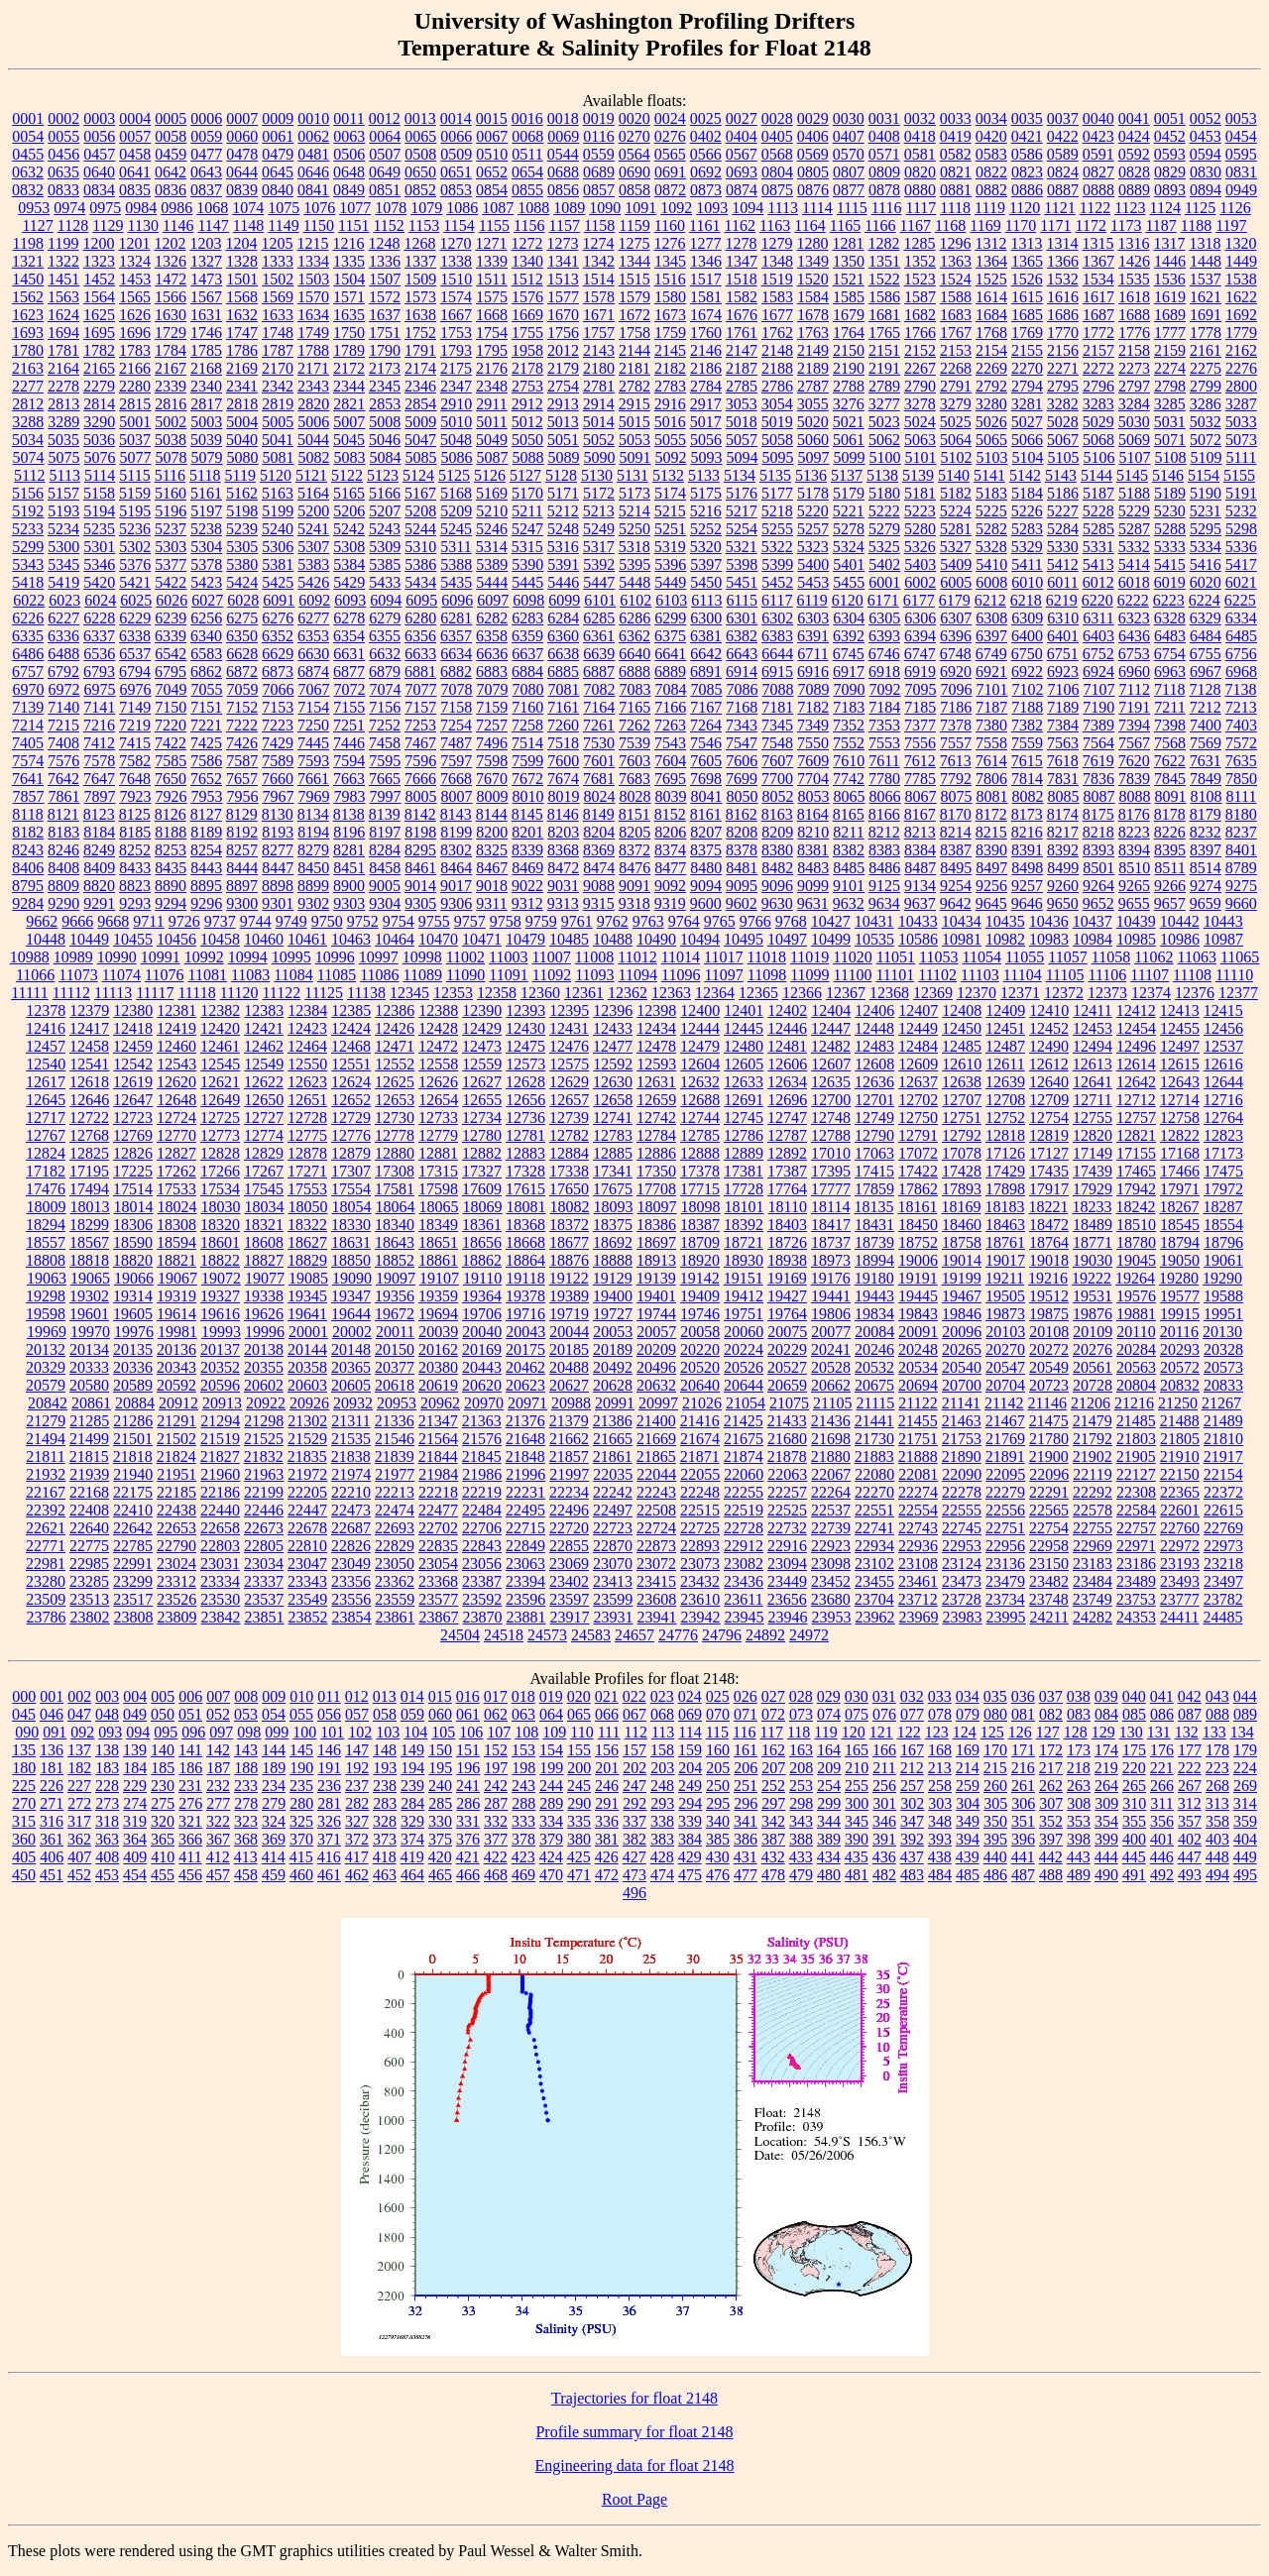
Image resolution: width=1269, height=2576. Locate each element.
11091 (508, 974)
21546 (394, 1438)
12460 (176, 1046)
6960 (1134, 671)
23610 (700, 1599)
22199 (264, 1492)
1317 (1169, 243)
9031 (563, 885)
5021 (849, 421)
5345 (63, 564)
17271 (307, 1171)
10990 (117, 957)
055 (301, 1714)
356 (1162, 1821)
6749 (991, 653)
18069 (483, 1206)
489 (1079, 1874)
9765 (720, 921)
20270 (1005, 1349)
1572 (385, 296)
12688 (700, 1099)
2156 (1063, 350)
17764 (787, 1188)
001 (51, 1696)
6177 (919, 600)
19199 (961, 1278)
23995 (1006, 1617)
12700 (831, 1099)
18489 (1092, 1224)
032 (912, 1696)
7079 (493, 689)
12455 (1180, 1028)
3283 (1098, 403)
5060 (813, 439)
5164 (313, 493)
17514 (133, 1188)
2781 (599, 386)
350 (995, 1821)
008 (246, 1696)
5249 (599, 528)
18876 (569, 1260)
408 (107, 1856)
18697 (656, 1242)
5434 (420, 582)
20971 (527, 1403)
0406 (813, 136)
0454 (1241, 136)
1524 (956, 279)
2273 (1134, 368)
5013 (563, 421)
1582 (741, 296)
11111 (30, 992)
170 (995, 1749)
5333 (1170, 546)
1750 (349, 332)
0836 (170, 189)
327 (357, 1821)
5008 (385, 421)
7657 (242, 778)
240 (440, 1785)
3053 (741, 403)
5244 (420, 528)
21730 (874, 1438)
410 (162, 1856)
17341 (613, 1171)
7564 (1098, 742)
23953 (832, 1617)
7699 (741, 778)
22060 (743, 1474)
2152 (920, 350)
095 (165, 1732)
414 (274, 1856)
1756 (563, 332)
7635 (1241, 760)
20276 (1092, 1349)
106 (471, 1732)
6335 (28, 635)
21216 (1134, 1403)
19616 (220, 1313)
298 (801, 1803)
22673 (264, 1527)
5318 (634, 546)
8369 (599, 849)
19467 (961, 1296)
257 (912, 1785)
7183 (849, 707)
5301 (99, 546)
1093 (712, 207)
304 (968, 1803)
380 (579, 1839)
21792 (1092, 1438)
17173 (1223, 1153)
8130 (277, 814)
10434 (961, 921)
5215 (670, 511)
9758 (505, 921)
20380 (438, 1367)
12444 (700, 1028)
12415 (1223, 1010)
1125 (1200, 207)
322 (218, 1821)
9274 (1205, 885)
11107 (1149, 974)
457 (218, 1874)
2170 (277, 368)
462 (357, 1874)
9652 (1098, 903)
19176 (831, 1278)
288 (523, 1803)
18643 (394, 1242)
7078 (457, 689)
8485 (849, 867)
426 (607, 1856)
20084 (874, 1331)
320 (162, 1821)
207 (773, 1767)
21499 (89, 1438)
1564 (99, 296)
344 (829, 1821)
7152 (242, 707)
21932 (45, 1474)
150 (440, 1749)
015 (440, 1696)
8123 (99, 814)
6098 (528, 600)
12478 (656, 1046)
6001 (884, 582)
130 (1131, 1732)
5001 (135, 421)
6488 (63, 653)
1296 (955, 243)
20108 (1049, 1331)
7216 (99, 725)
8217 (1063, 832)
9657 (1170, 903)
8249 (99, 849)
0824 (1063, 172)
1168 (950, 225)
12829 (264, 1153)
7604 (670, 760)
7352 (849, 725)
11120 (239, 992)
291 (607, 1803)
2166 (135, 368)
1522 (884, 279)
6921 (991, 671)
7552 (849, 742)
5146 (1168, 475)
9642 (956, 903)
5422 (170, 582)
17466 (1180, 1171)
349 (968, 1821)
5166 (385, 493)
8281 (349, 849)
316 (51, 1821)
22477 (438, 1510)
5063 (920, 439)
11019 (809, 957)
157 (634, 1749)
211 (883, 1767)
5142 (1025, 475)
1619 (1170, 296)
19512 (1049, 1296)
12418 (133, 1028)
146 (329, 1749)
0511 (527, 154)
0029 (813, 118)
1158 (599, 225)
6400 (1027, 635)
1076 (319, 207)
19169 (787, 1278)
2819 (277, 403)
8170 (956, 814)
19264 (1135, 1278)
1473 (206, 279)
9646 (1027, 903)
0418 (920, 136)
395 (995, 1839)
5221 (849, 511)
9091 (634, 885)
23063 (525, 1563)
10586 (918, 939)
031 (884, 1696)
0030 (849, 118)
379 (551, 1839)
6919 (920, 671)
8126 (170, 814)
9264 (1098, 885)
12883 (525, 1153)
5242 (349, 528)
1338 (456, 261)
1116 (886, 207)
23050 (394, 1563)
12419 (176, 1028)
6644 (777, 653)
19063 (46, 1278)
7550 (813, 742)
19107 (439, 1278)
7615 (1027, 760)
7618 (1063, 760)
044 (1245, 1696)
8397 (1205, 849)
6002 (920, 582)
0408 (884, 136)
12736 (525, 1117)
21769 (1005, 1438)
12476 (569, 1046)
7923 (136, 796)
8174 (1063, 814)
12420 (220, 1028)
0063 (349, 136)
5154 (1203, 475)
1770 (1063, 332)
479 (801, 1874)
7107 (1099, 689)
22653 (176, 1527)
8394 (1134, 849)
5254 (741, 528)
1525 (991, 279)
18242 (1135, 1206)
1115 (852, 207)
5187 (1098, 493)
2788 (849, 386)
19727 (613, 1313)
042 (1190, 1696)
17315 (438, 1171)
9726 (184, 921)
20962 (440, 1403)
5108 (1171, 457)
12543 (176, 1064)
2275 (1205, 368)
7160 (527, 707)
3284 (1134, 403)
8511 (1169, 867)
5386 (420, 564)
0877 (849, 189)
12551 (351, 1064)
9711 (148, 921)
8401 (1241, 849)
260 (995, 1785)
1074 (248, 207)
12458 (89, 1046)
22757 (1136, 1527)
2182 (670, 368)
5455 (849, 582)
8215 (991, 832)
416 (329, 1856)
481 (856, 1874)
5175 (706, 493)
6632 (385, 653)
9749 (291, 921)
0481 (313, 154)
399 (1106, 1839)
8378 (741, 849)
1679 (849, 314)
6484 (1205, 635)
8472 (563, 867)
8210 (813, 832)
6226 (28, 618)
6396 (956, 635)
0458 (135, 154)
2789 (884, 386)
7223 (277, 725)
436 (884, 1856)
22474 (394, 1510)
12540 (45, 1064)
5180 (884, 493)
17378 (700, 1171)
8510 (1134, 867)
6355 (385, 635)
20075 (787, 1331)
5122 (347, 475)
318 (107, 1821)
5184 (1027, 493)
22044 (656, 1474)
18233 (1091, 1206)
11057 (1067, 957)
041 (1162, 1696)
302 (912, 1803)
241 (468, 1785)
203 (662, 1767)
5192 (28, 511)
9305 (420, 903)
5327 (956, 546)
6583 (206, 653)
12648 (176, 1099)
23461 (918, 1581)
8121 (63, 814)
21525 (264, 1438)
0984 (141, 207)
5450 (706, 582)
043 (1217, 1696)
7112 (1134, 689)
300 (856, 1803)
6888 (634, 671)
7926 (171, 796)
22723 (613, 1527)
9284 (28, 903)
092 (82, 1732)
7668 (456, 778)
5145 (1132, 475)
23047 (307, 1563)
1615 (1027, 296)
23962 (875, 1617)
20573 (1223, 1367)
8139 (385, 814)
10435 (1005, 921)
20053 (613, 1331)
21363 (482, 1420)
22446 (264, 1510)
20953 (396, 1403)
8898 (277, 885)
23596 (525, 1599)
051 (190, 1714)
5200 (313, 511)
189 (274, 1767)
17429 (1005, 1171)
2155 (1027, 350)
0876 (813, 189)
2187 (741, 368)
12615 (1180, 1064)
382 (634, 1839)
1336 (385, 261)
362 (79, 1839)
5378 (206, 564)
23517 (133, 1599)
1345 (670, 261)
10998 (422, 957)
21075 (789, 1403)
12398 (656, 1010)
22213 (394, 1492)
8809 (63, 885)
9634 (884, 903)
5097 (814, 457)
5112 (29, 475)
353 (1079, 1821)
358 (1217, 1821)
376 (468, 1839)
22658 (220, 1527)
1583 (777, 296)
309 (1106, 1803)
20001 (308, 1331)
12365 (758, 992)
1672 (634, 314)
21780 (1049, 1438)
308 (1079, 1803)
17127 (1049, 1153)
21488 (1180, 1420)
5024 (920, 421)
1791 (420, 350)
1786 (242, 350)
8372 (634, 849)
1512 (527, 279)
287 (496, 1803)
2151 (884, 350)
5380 (242, 564)
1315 (1097, 243)
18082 (570, 1206)
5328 (991, 546)
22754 (1049, 1527)
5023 (884, 421)
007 (218, 1696)
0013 (420, 118)
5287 (1134, 528)
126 (1020, 1732)
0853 (456, 189)
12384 (307, 1010)
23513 (89, 1599)
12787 (787, 1135)
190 (301, 1767)
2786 (777, 386)
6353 (313, 635)
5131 (632, 475)
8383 (884, 849)
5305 (242, 546)
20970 (484, 1403)
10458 (220, 939)
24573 (547, 1634)
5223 (920, 511)
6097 (493, 600)
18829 (307, 1260)
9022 (527, 885)
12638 (961, 1081)
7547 (741, 742)
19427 (787, 1296)
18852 (394, 1260)
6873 (277, 671)
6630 (313, 653)
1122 (1095, 207)
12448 (874, 1028)
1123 (1129, 207)
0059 (206, 136)
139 (135, 1749)
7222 (242, 725)
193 (385, 1767)
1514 (599, 279)
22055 (700, 1474)
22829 (394, 1545)
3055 (813, 403)
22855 (569, 1545)
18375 (613, 1224)
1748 (277, 332)
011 (328, 1696)
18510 (1136, 1224)
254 (829, 1785)
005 (162, 1696)
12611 (1004, 1064)
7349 (813, 725)
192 (357, 1767)
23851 (265, 1617)
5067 (1063, 439)
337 (634, 1821)
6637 (527, 653)
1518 (741, 279)
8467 (492, 867)
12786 (743, 1135)
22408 (89, 1510)
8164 (813, 814)
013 (385, 1696)
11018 (766, 957)
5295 (1205, 528)
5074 (29, 457)
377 (496, 1839)
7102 (1028, 689)
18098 (701, 1206)
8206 (670, 832)
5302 (135, 546)
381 (607, 1839)
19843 (918, 1313)
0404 (741, 136)
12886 (656, 1153)
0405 (777, 136)
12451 (1005, 1028)
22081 (918, 1474)
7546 (706, 742)
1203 (205, 243)
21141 (961, 1403)
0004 (135, 118)
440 (995, 1856)
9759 (541, 921)
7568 (1170, 742)
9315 (599, 903)
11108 (1192, 974)
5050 (527, 439)
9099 (813, 885)
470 (551, 1874)
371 (329, 1839)
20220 (700, 1349)
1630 (170, 314)
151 (468, 1749)
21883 (874, 1456)
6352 (277, 635)
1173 (1125, 225)
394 (968, 1839)
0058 (170, 136)
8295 (420, 849)
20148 (351, 1349)
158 (662, 1749)
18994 (874, 1260)
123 (937, 1732)
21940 (133, 1474)
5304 (206, 546)
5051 (563, 439)
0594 (1205, 154)
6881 (420, 671)
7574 (28, 760)
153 (523, 1749)
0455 (28, 154)
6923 (1063, 671)
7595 (385, 760)
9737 (220, 921)
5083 (350, 457)
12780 (482, 1135)
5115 (134, 475)
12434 (656, 1028)
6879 (385, 671)
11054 (982, 957)
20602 (264, 1385)
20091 (918, 1331)
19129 (613, 1278)
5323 (813, 546)
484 (940, 1874)
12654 (438, 1099)
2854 (420, 403)
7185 (920, 707)
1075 (283, 207)
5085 (421, 457)
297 (773, 1803)
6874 (313, 671)
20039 (438, 1331)
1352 (920, 261)
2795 (1063, 386)
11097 (723, 974)
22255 (743, 1492)
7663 (349, 778)
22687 (351, 1527)
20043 (525, 1331)
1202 (169, 243)
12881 (438, 1153)
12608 (874, 1064)
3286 (1205, 403)
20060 (743, 1331)
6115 (742, 600)
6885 (563, 671)
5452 (777, 582)
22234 (569, 1492)
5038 (170, 439)
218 (1079, 1767)
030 (856, 1696)
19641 (307, 1313)
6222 (1133, 600)
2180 (599, 368)
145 (301, 1749)
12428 (438, 1028)
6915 (777, 671)
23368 (438, 1581)
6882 (456, 671)
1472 (170, 279)
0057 (135, 136)
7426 (242, 742)
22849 (525, 1545)
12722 (89, 1117)
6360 (563, 635)
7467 (420, 742)
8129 (242, 814)
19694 (438, 1313)
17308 (394, 1171)
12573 (525, 1064)
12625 (394, 1081)
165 (856, 1749)
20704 (1005, 1385)
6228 (99, 618)
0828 (1134, 172)
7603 (634, 760)
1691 (1205, 314)
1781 (63, 350)
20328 (1223, 1349)
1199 (63, 243)
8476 (634, 867)
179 (1245, 1749)
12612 (1049, 1064)
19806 (831, 1313)
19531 (1092, 1296)
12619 (133, 1081)
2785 (741, 386)
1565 (135, 296)
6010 (1027, 582)
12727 (264, 1117)
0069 (563, 136)
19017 (1005, 1260)
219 (1106, 1767)
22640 (89, 1527)
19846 (961, 1313)
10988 (30, 957)
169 (968, 1749)
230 (162, 1785)
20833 (1223, 1385)
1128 (73, 225)
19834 (874, 1313)
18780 (1136, 1242)
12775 (307, 1135)
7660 (277, 778)
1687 (1098, 314)
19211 (1004, 1278)
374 (412, 1839)
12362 (627, 992)
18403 (787, 1224)
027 (773, 1696)
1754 (492, 332)
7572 (1241, 742)
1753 (456, 332)
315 (24, 1821)
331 (468, 1821)
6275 (242, 618)
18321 (264, 1224)
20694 (918, 1385)
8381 (813, 849)
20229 (787, 1349)
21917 (1223, 1456)
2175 (456, 368)
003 (107, 1696)
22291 (1049, 1492)
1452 (99, 279)
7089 (814, 689)
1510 (456, 279)
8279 (313, 849)
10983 (1049, 939)
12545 (220, 1064)
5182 (956, 493)
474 (662, 1874)
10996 (335, 957)
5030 (1134, 421)
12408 (961, 1010)
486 (995, 1874)
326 (329, 1821)
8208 (741, 832)
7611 (883, 760)
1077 (355, 207)
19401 (656, 1296)
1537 (1205, 279)
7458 (385, 742)
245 (579, 1785)
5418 (28, 582)
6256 (206, 618)
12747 (787, 1117)
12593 (656, 1064)
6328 (1170, 618)
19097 (395, 1278)
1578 (599, 296)
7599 (527, 760)
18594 (176, 1242)
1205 (276, 243)
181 (51, 1767)
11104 (1022, 974)
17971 (1180, 1188)
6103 (671, 600)
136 (51, 1749)
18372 (569, 1224)
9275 (1241, 885)
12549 (264, 1064)
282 (357, 1803)
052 (218, 1714)
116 (744, 1732)
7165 (634, 707)
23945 (744, 1617)
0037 (1063, 118)
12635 (831, 1081)
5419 (63, 582)
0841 (313, 189)
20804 (1136, 1385)
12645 (45, 1099)
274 (135, 1803)
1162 (740, 225)
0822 (991, 172)
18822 (220, 1260)
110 (581, 1732)
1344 (634, 261)
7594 (349, 760)
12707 (961, 1099)
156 (607, 1749)
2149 (813, 350)
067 (634, 1714)
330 (440, 1821)
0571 (884, 154)
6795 (170, 671)
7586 (206, 760)
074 (829, 1714)
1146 (178, 225)
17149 (1092, 1153)
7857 (29, 796)
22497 (613, 1510)
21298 (264, 1420)
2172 (349, 368)
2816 (170, 403)
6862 (206, 671)
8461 (420, 867)
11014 (680, 957)
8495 (956, 867)
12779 (438, 1135)
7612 (920, 760)
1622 (1241, 296)
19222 (1091, 1278)
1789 (349, 350)
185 (162, 1767)
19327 (220, 1296)
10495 (743, 939)
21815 (89, 1456)
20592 (176, 1385)
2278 (63, 386)
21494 (45, 1438)
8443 (206, 867)
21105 (832, 1403)
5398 (741, 564)
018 (523, 1696)
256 (884, 1785)
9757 (470, 921)
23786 (46, 1617)
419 (412, 1856)
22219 (482, 1492)
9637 (920, 903)
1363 (956, 261)
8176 (1134, 814)
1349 (813, 261)
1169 (985, 225)
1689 (1170, 314)
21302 (307, 1420)
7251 (349, 725)
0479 (277, 154)
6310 (1063, 618)
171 (1023, 1749)
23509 (45, 1599)
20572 (1180, 1367)
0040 (1098, 118)
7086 (742, 689)
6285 (599, 618)
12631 (656, 1081)
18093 (614, 1206)
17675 (613, 1188)
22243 (656, 1492)
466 (468, 1874)
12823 (1223, 1135)
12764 (1223, 1117)
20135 (133, 1349)
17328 (525, 1171)
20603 (307, 1385)
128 (1076, 1732)
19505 (1005, 1296)
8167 (920, 814)
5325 (884, 546)
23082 (743, 1563)
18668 (525, 1242)
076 (884, 1714)
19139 (656, 1278)
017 (496, 1696)
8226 (1170, 832)
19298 (45, 1296)
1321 (28, 261)
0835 (135, 189)
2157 (1098, 350)
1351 (884, 261)
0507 (385, 154)
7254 (456, 725)
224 (1245, 1767)
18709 (700, 1242)
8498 (1027, 867)
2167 (170, 368)
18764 (1049, 1242)
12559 (482, 1064)
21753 (961, 1438)
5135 (775, 475)
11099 (809, 974)
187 (218, 1767)
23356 (351, 1581)
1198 (28, 243)
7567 (1134, 742)
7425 (206, 742)
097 (221, 1732)
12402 (787, 1010)
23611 (743, 1599)
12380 (133, 1010)
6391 (813, 635)
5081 (278, 457)
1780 (28, 350)
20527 (787, 1367)
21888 (918, 1456)
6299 (670, 618)
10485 (569, 939)
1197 (1230, 225)
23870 (483, 1617)
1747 (242, 332)
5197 (206, 511)
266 (1162, 1785)
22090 (961, 1474)
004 (135, 1696)
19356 (394, 1296)
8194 (313, 832)
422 (496, 1856)
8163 (777, 814)
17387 (787, 1171)
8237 (1241, 832)
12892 (787, 1153)
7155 (349, 707)
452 (79, 1874)
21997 (569, 1474)
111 (609, 1732)
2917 (706, 403)
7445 (313, 742)
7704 (813, 778)
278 (246, 1803)
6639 (599, 653)
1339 (492, 261)
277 (218, 1803)
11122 (281, 992)
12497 (1180, 1046)
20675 (874, 1385)
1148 (248, 225)
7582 (135, 760)
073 (801, 1714)
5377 (170, 564)
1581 (706, 296)
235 (301, 1785)
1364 (991, 261)
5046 (385, 439)
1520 (813, 279)
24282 (1092, 1617)
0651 (456, 172)
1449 (1241, 261)
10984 (1092, 939)
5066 (1027, 439)
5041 (277, 439)
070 (718, 1714)
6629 (277, 653)
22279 (1005, 1492)
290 (579, 1803)
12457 (45, 1046)
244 (551, 1785)
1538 (1241, 279)
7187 (991, 707)
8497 (991, 867)
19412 (743, 1296)
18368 (525, 1224)
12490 (1049, 1046)
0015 (492, 118)
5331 (1098, 546)
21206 (1090, 1403)
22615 (1223, 1510)
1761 (741, 332)
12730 (394, 1117)
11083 (250, 974)
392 (912, 1839)
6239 (170, 618)
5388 (456, 564)
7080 (528, 689)
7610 (849, 760)
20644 (743, 1385)
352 (1051, 1821)
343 (801, 1821)
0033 (956, 118)
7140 (63, 707)
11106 (1107, 974)
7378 (956, 725)
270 (24, 1803)
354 (1106, 1821)
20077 (831, 1331)
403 (1217, 1839)
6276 (277, 618)
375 (440, 1839)
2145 (670, 350)
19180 (874, 1278)
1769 (1027, 332)
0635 (63, 172)
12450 (961, 1028)
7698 (706, 778)
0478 (242, 154)
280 (301, 1803)
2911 (491, 403)
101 (332, 1732)
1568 (242, 296)
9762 (613, 921)
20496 (656, 1367)
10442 (1180, 921)
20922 (266, 1403)
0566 (706, 154)
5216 (706, 511)
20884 (135, 1403)
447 (1190, 1856)
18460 (961, 1224)
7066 (278, 689)
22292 (1092, 1492)
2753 (527, 386)
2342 (277, 386)
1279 (776, 243)
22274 (918, 1492)
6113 (706, 600)
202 (634, 1767)
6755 (1205, 653)
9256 (991, 885)
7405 (28, 742)
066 (607, 1714)
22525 (787, 1510)
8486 (884, 867)
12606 (787, 1064)
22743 (918, 1527)
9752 (363, 921)
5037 (135, 439)
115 (717, 1732)
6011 (1062, 582)
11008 (594, 957)
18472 (1049, 1224)
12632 (700, 1081)
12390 (482, 1010)
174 (1106, 1749)
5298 (1241, 528)
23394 (525, 1581)
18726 (787, 1242)
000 (24, 1696)
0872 (670, 189)
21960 (220, 1474)
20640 (700, 1385)
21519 (220, 1438)
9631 (813, 903)
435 (856, 1856)
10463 (351, 939)
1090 (605, 207)
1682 (920, 314)
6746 (884, 653)
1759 (670, 332)
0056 (99, 136)
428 (662, 1856)
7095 (921, 689)
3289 (63, 421)
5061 (849, 439)
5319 (670, 546)
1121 (1059, 207)
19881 (1136, 1313)
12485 (961, 1046)
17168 (1180, 1153)
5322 (777, 546)
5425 (277, 582)
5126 (490, 475)
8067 (921, 796)
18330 (351, 1224)
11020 (852, 957)
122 (909, 1732)
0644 (242, 172)
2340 (206, 386)
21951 (176, 1474)
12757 (1136, 1117)
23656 (787, 1599)
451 (51, 1874)
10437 (1092, 921)
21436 (831, 1420)
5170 (527, 493)
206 (745, 1767)
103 (388, 1732)
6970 (29, 689)
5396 (670, 564)
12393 (525, 1010)
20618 (394, 1385)
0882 (991, 189)
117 (771, 1732)
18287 (1222, 1206)
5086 (457, 457)
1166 (880, 225)
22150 (1180, 1474)
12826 (133, 1153)
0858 (634, 189)
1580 (670, 296)
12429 (482, 1028)
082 (1051, 1714)
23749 (1092, 1599)
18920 (700, 1260)
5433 (385, 582)
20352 (220, 1367)
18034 (265, 1206)
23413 (613, 1581)
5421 (135, 582)
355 (1134, 1821)
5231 (1205, 511)
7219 (135, 725)
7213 (1241, 707)
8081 (992, 796)
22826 (351, 1545)
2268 (956, 368)
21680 (787, 1438)
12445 (743, 1028)
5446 (563, 582)
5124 (418, 475)
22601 (1180, 1510)
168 (940, 1749)
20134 (89, 1349)
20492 (613, 1367)
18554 (1223, 1224)
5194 (99, 511)
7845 (1170, 778)
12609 (918, 1064)
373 (385, 1839)
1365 (1027, 261)
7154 (313, 707)
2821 (349, 403)
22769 (1223, 1527)
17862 (918, 1188)
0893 (1170, 189)
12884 (569, 1153)
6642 (706, 653)
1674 (706, 314)
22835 (438, 1545)
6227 (63, 618)
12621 (220, 1081)
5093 (707, 457)
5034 (28, 439)
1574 (456, 296)
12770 (176, 1135)
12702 (918, 1099)
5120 (275, 475)
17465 (1136, 1171)
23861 (395, 1617)
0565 (670, 154)
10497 (787, 939)
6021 (1241, 582)
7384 (1063, 725)
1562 (28, 296)
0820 (920, 172)
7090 (849, 689)
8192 (242, 832)
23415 (656, 1581)
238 (385, 1785)
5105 (1064, 457)
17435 (1049, 1171)
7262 (634, 725)
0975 (105, 207)
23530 (220, 1599)
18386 (656, 1224)
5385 (385, 564)
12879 (351, 1153)
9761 (577, 921)
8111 (1241, 796)
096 (193, 1732)
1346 (706, 261)
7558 (991, 742)
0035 (1027, 118)
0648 (349, 172)
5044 (313, 439)
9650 (1063, 903)
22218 (438, 1492)
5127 (525, 475)
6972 (64, 689)
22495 (525, 1510)
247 (634, 1785)
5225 (991, 511)
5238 (206, 528)
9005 (385, 885)
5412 (1063, 564)
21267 (1221, 1403)
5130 (597, 475)
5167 (420, 493)
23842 (221, 1617)
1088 (533, 207)
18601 (220, 1242)
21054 (745, 1403)
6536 (99, 653)
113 (662, 1732)
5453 (813, 582)
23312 (176, 1581)
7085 (707, 689)
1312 (990, 243)
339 (690, 1821)
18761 (1005, 1242)
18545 (1180, 1224)
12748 (831, 1117)
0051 (1170, 118)
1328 (242, 261)
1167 (915, 225)
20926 (309, 1403)
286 (468, 1803)
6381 (706, 635)
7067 (314, 689)
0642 (170, 172)
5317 (599, 546)
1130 (143, 225)
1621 (1205, 296)
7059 (243, 689)
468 (496, 1874)
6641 (670, 653)
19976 (134, 1331)
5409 (956, 564)
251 (745, 1785)
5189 (1170, 493)
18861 (438, 1260)
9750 (327, 921)
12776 (351, 1135)
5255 (777, 528)
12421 (264, 1028)
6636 (492, 653)
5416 (1205, 564)
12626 (438, 1081)
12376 (1194, 992)
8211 (848, 832)
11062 (1153, 957)
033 (940, 1696)
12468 (351, 1046)
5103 (992, 457)
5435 (456, 582)
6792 (63, 671)
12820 (1092, 1135)
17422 (918, 1171)
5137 (847, 475)
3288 (28, 421)
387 (773, 1839)
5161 (206, 493)
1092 (676, 207)
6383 (777, 635)
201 (607, 1767)
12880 (394, 1153)
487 (1023, 1874)
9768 (791, 921)
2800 (1241, 386)
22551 (874, 1510)
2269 (991, 368)
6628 (242, 653)
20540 (961, 1367)
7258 (527, 725)
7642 (63, 778)
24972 (809, 1634)
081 (1023, 1714)
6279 (385, 618)
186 (190, 1767)
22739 (831, 1527)
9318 (634, 903)
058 (385, 1714)
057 (357, 1714)
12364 (715, 992)
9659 (1205, 903)
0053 (1241, 118)
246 (607, 1785)
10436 (1049, 921)
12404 (831, 1010)
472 (607, 1874)
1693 (28, 332)
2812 (28, 403)
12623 (307, 1081)
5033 (1241, 421)
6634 (456, 653)
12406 (874, 1010)
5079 (207, 457)
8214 (956, 832)
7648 (135, 778)
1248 (384, 243)
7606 (741, 760)
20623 (525, 1385)
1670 (563, 314)
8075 (957, 796)
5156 (28, 493)
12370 (976, 992)
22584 (1136, 1510)
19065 (90, 1278)
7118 (1169, 689)
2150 (849, 350)
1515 (634, 279)
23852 (308, 1617)
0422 (1063, 136)
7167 (706, 707)
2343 (313, 386)
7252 (385, 725)
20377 (394, 1367)
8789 (1241, 867)
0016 (527, 118)
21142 (1003, 1403)
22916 (787, 1545)
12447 (831, 1028)
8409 (99, 867)
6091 (278, 600)
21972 (307, 1474)
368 (246, 1839)
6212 (990, 600)
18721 (743, 1242)
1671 (599, 314)
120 (853, 1732)
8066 (885, 796)
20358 (307, 1367)
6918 (884, 671)
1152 (388, 225)
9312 (527, 903)
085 (1134, 1714)
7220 (170, 725)
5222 (884, 511)
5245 (456, 528)
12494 (1092, 1046)
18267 (1179, 1206)
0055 (63, 136)
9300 (242, 903)
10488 (613, 939)
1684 (991, 314)
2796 (1098, 386)
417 (357, 1856)
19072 (221, 1278)
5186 (1063, 493)
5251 (670, 528)
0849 (349, 189)
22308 (1136, 1492)
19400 (613, 1296)
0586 (1027, 154)
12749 (874, 1117)
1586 (884, 296)
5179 (849, 493)
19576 (1136, 1296)
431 (745, 1856)
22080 (874, 1474)
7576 (63, 760)
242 (496, 1785)
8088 (1135, 796)
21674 (700, 1438)
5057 (741, 439)
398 (1079, 1839)
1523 (920, 279)
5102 (957, 457)
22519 (743, 1510)
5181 (920, 493)
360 (24, 1839)
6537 (135, 653)
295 (718, 1803)
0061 (277, 136)
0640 (99, 172)
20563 (1136, 1367)
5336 (1241, 546)
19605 (133, 1313)
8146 (563, 814)
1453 (135, 279)
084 (1106, 1714)
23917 (570, 1617)
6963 (1170, 671)
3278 (920, 403)
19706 (482, 1313)
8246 (63, 849)
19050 (1180, 1260)
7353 (884, 725)
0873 (706, 189)
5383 (313, 564)
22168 (89, 1492)
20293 (1180, 1349)
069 (690, 1714)
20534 (918, 1367)
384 (690, 1839)
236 (329, 1785)
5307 (313, 546)
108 (526, 1732)
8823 (135, 885)
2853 (385, 403)
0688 (563, 172)
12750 (918, 1117)
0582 (956, 154)
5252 (706, 528)
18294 (45, 1224)
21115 (875, 1403)
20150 (394, 1349)
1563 (63, 296)
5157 (63, 493)
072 (773, 1714)
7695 (670, 778)
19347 (351, 1296)
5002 (170, 421)
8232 (1205, 832)
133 (1214, 1732)
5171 (563, 493)
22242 (613, 1492)
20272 (1049, 1349)
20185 (569, 1349)
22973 (1223, 1545)
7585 (170, 760)
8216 (1027, 832)
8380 (777, 849)
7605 (706, 760)
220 (1134, 1767)
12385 (351, 1010)
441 (1023, 1856)
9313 (563, 903)
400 (1134, 1839)
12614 (1136, 1064)
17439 (1092, 1171)
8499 (1063, 867)
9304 (385, 903)
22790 (176, 1545)
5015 (634, 421)
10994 (248, 957)
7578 (99, 760)
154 (551, 1749)
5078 (171, 457)
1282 (883, 243)
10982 (1005, 939)
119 (825, 1732)
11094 (638, 974)
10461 (307, 939)
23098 (831, 1563)
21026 (702, 1403)
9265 (1134, 885)
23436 (743, 1581)
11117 (154, 992)
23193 (1180, 1563)
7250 (313, 725)
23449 (787, 1581)
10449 (89, 939)
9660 (1241, 903)
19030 (1092, 1260)
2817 (206, 403)
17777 (831, 1188)
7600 (563, 760)
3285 (1170, 403)
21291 (176, 1420)
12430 (525, 1028)
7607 (777, 760)
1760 (706, 332)
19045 (1136, 1260)
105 (443, 1732)
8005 (421, 796)
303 (940, 1803)
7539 (634, 742)
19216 (1048, 1278)
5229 (1134, 511)
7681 (599, 778)
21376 (525, 1420)
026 (745, 1696)
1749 (313, 332)
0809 (884, 172)
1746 (206, 332)
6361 (599, 635)
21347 (438, 1420)
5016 (670, 421)
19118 (525, 1278)
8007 (457, 796)
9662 (42, 921)
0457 (99, 154)
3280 (991, 403)
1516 (670, 279)
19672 (394, 1313)
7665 (385, 778)
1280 (812, 243)
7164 (599, 707)
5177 (777, 493)
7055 (207, 689)
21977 (394, 1474)
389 (829, 1839)
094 (138, 1732)
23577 (438, 1599)
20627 (569, 1385)
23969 (919, 1617)
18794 (1180, 1242)
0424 (1134, 136)
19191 (918, 1278)
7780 (884, 778)
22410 (133, 1510)
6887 (599, 671)
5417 (1241, 564)
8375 (706, 849)
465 (440, 1874)
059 (412, 1714)
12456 (1223, 1028)
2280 (135, 386)
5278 (849, 528)
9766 (755, 921)
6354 (349, 635)
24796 (722, 1634)
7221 (206, 725)
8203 (563, 832)
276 (190, 1803)
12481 (787, 1046)
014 (412, 1696)
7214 (28, 725)
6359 (527, 635)
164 (829, 1749)
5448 (634, 582)
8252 (135, 849)
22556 (1005, 1510)
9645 (991, 903)
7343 (741, 725)
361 (51, 1839)
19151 (743, 1278)
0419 (956, 136)
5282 (991, 528)
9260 (1063, 885)
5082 (314, 457)
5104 (1028, 457)
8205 (634, 832)
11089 (423, 974)
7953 (207, 796)
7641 (28, 778)
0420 (991, 136)
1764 (849, 332)
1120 (1024, 207)
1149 (283, 225)
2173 (385, 368)
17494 (89, 1188)
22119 (1092, 1474)
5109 (1206, 457)
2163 (28, 368)
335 (579, 1821)
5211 (527, 511)
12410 (1049, 1010)
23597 (569, 1599)
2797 (1134, 386)
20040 (482, 1331)
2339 (170, 386)
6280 (420, 618)
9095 (741, 885)
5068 (1098, 439)
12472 (438, 1046)
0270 (634, 136)
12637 (918, 1081)
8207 (706, 832)
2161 (1205, 350)
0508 (420, 154)
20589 (133, 1385)
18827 (264, 1260)
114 (689, 1732)
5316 (563, 546)
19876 (1092, 1313)
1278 (740, 243)
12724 (176, 1117)
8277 (277, 849)
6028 (243, 600)
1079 (426, 207)
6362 (634, 635)
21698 (831, 1438)
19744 (656, 1313)
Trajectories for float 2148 (634, 2398)
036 (1023, 1696)
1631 (206, 314)
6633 (420, 653)
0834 (99, 189)
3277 (884, 403)
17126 (1005, 1153)
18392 (743, 1224)
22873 (656, 1545)
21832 (264, 1456)
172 (1051, 1749)
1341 (563, 261)
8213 (920, 832)
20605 (351, 1385)
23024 (176, 1563)
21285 (89, 1420)
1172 (1091, 225)
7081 (564, 689)
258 (940, 1785)
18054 (352, 1206)
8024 (600, 796)
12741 (613, 1117)
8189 (206, 832)
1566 (170, 296)
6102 (635, 600)
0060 (242, 136)
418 (385, 1856)
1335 (349, 261)
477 (745, 1874)
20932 (353, 1403)
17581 (394, 1188)
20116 (1179, 1331)
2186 (706, 368)
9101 (849, 885)
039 (1106, 1696)
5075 (64, 457)
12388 (438, 1010)
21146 (1047, 1403)
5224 (956, 511)
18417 (831, 1224)
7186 (956, 707)
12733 (438, 1117)
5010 (456, 421)
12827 (176, 1153)
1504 (349, 279)
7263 (670, 725)
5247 (527, 528)
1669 (527, 314)
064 (551, 1714)
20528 (831, 1367)
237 (357, 1785)
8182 (28, 832)
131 (1159, 1732)
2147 (741, 350)
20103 (1005, 1331)
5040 (242, 439)
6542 (170, 653)
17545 (264, 1188)
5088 (528, 457)
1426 (1134, 261)
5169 (492, 493)
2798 (1170, 386)
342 (773, 1821)
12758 (1180, 1117)
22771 (45, 1545)
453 (107, 1874)
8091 (1171, 796)
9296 (206, 903)
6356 (420, 635)
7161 (563, 707)
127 (1048, 1732)
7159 (492, 707)
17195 (89, 1171)
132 (1187, 1732)
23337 (264, 1581)
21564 (438, 1438)
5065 (991, 439)
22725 (700, 1527)
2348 (492, 386)
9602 (741, 903)
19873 (1005, 1313)
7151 (206, 707)
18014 (134, 1206)
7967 (278, 796)
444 (1106, 1856)
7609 (813, 760)
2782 (634, 386)
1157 (563, 225)
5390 (527, 564)
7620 (1134, 760)
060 (440, 1714)
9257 (1027, 885)
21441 (874, 1420)
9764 (684, 921)
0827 (1098, 172)
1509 (420, 279)
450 (24, 1874)
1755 (527, 332)
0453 (1205, 136)
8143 (456, 814)
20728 (1092, 1385)
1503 (313, 279)
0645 (277, 172)
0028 (777, 118)
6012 (1098, 582)
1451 (63, 279)
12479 (700, 1046)
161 (745, 1749)
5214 (634, 511)
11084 (293, 974)
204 (690, 1767)
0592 (1134, 154)
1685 (1027, 314)
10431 (874, 921)
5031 (1170, 421)
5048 (456, 439)
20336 (133, 1367)
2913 (563, 403)
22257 (787, 1492)
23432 (700, 1581)
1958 (527, 350)
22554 (918, 1510)
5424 (242, 582)
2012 (563, 350)
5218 (777, 511)
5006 (313, 421)
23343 (307, 1581)
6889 (670, 671)
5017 (706, 421)
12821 (1136, 1135)
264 (1106, 1785)
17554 (351, 1188)
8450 (313, 867)
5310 (420, 546)
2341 (242, 386)
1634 (313, 314)
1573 (420, 296)
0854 (492, 189)
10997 (379, 957)
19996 (265, 1331)
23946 (788, 1617)
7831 (1063, 778)
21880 (831, 1456)
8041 (707, 796)
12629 (569, 1081)
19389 (569, 1296)
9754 (398, 921)
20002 (352, 1331)
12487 (1005, 1046)
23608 (656, 1599)
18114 (830, 1206)
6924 (1098, 671)
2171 (313, 368)
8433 (135, 867)
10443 (1223, 921)
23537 (264, 1599)
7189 (1063, 707)
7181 (777, 707)
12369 (933, 992)
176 (1162, 1749)
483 (912, 1874)
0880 (920, 189)
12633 (743, 1081)
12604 (700, 1064)
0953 (34, 207)
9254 (956, 885)
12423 (307, 1028)
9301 (277, 903)
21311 (350, 1420)
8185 (135, 832)
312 (1190, 1803)
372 (357, 1839)
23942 (701, 1617)
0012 (385, 118)
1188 (1196, 225)
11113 (113, 992)
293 (662, 1803)
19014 (961, 1260)
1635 (349, 314)
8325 (492, 849)
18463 (1005, 1224)
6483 (1170, 635)
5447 (599, 582)
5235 (99, 528)
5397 (706, 564)
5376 (135, 564)
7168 (741, 707)
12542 (133, 1064)
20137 (220, 1349)
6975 (100, 689)
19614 (176, 1313)
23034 (264, 1563)
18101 (744, 1206)
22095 (1005, 1474)
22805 (264, 1545)
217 (1051, 1767)
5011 (491, 421)
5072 (1205, 439)
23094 (787, 1563)
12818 (1005, 1135)
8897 (242, 885)
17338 (569, 1171)
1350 (849, 261)
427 (634, 1856)
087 (1190, 1714)
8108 (1206, 796)
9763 (648, 921)
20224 (743, 1349)
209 (829, 1767)
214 (968, 1767)
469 (523, 1874)
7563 (1063, 742)
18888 (613, 1260)
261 (1023, 1785)
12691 (743, 1099)
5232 (1241, 511)
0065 (420, 136)
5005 (277, 421)
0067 (492, 136)
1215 (312, 243)
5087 (493, 457)
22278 (961, 1492)
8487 (920, 867)
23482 (1049, 1581)
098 (249, 1732)
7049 (171, 689)
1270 (455, 243)
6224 (1204, 600)
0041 (1134, 118)
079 (968, 1714)
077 (912, 1714)
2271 (1063, 368)
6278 (349, 618)
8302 (456, 849)
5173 (634, 493)
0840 (277, 189)
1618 (1134, 296)
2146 (706, 350)
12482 (831, 1046)
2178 (527, 368)
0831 (1241, 172)
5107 (1135, 457)
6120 (848, 600)
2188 (777, 368)
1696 (135, 332)
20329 (45, 1367)
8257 (242, 849)
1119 (990, 207)
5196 (170, 511)
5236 (135, 528)
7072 (350, 689)
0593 (1170, 154)
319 (135, 1821)
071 (745, 1714)
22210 (351, 1492)
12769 (133, 1135)
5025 (956, 421)
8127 (206, 814)
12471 (394, 1046)
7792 (956, 778)
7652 (206, 778)
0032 (920, 118)
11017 (723, 957)
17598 (438, 1188)
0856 (563, 189)
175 (1134, 1749)
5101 (921, 457)
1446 (1170, 261)
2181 (634, 368)
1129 (107, 225)
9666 (77, 921)
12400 (700, 1010)
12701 (874, 1099)
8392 (1063, 849)
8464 (456, 867)
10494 (700, 939)
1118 (955, 207)
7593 (313, 760)
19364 (482, 1296)
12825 (89, 1153)
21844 (438, 1456)
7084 (671, 689)
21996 (525, 1474)
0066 (456, 136)
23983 (962, 1617)
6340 (206, 635)
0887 (1063, 189)
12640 (1049, 1081)
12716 (1223, 1099)
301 (884, 1803)
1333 (277, 261)
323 (246, 1821)
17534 (220, 1188)
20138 (264, 1349)
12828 (220, 1153)
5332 (1134, 546)
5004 (242, 421)
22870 (613, 1545)
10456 (176, 939)
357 (1190, 1821)
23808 (134, 1617)
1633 (277, 314)
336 (607, 1821)
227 (79, 1785)
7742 (849, 778)
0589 (1063, 154)
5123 (383, 475)
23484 (1092, 1581)
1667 (456, 314)
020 (579, 1696)
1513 (563, 279)
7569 (1205, 742)
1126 (1234, 207)
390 (856, 1839)
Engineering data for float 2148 (635, 2465)
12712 (1136, 1099)
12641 (1092, 1081)
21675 (743, 1438)
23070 (613, 1563)
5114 (99, 475)
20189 (613, 1349)
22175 (133, 1492)
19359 (438, 1296)
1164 (809, 225)
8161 (706, 814)
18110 (787, 1206)
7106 (1064, 689)
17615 (525, 1188)
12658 (613, 1099)
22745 (961, 1527)
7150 (170, 707)
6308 (991, 618)
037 (1051, 1696)
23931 (614, 1617)
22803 (220, 1545)
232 (218, 1785)
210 (856, 1767)
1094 (747, 207)
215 (995, 1767)
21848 (525, 1456)
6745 (849, 653)
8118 (27, 814)
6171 (883, 600)
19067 (177, 1278)
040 (1134, 1696)
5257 (813, 528)
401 (1162, 1839)
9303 (349, 903)
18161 (917, 1206)
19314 (133, 1296)
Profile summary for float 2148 (634, 2431)
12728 (307, 1117)
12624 (351, 1081)
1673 (670, 314)
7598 (492, 760)
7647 (99, 778)
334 (551, 1821)
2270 (1027, 368)
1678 (813, 314)
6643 (741, 653)
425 (579, 1856)
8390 (991, 849)
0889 (1134, 189)
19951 (1223, 1313)
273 (107, 1803)
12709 (1049, 1099)
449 (1245, 1856)
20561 (1092, 1367)
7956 (243, 796)
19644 (351, 1313)
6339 (170, 635)
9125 (884, 885)
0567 (741, 154)
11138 (366, 992)
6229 (135, 618)
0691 (670, 172)
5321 (741, 546)
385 (718, 1839)
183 (107, 1767)
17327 (482, 1171)
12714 (1180, 1099)
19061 (1223, 1260)
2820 (313, 403)
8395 (1170, 849)
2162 (1241, 350)
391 (884, 1839)
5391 (563, 564)
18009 (46, 1206)
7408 (63, 742)
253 (801, 1785)
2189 (813, 368)
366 (190, 1839)
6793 (99, 671)
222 (1190, 1767)
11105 (1065, 974)
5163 (277, 493)
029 (829, 1696)
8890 (170, 885)
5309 (385, 546)
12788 (831, 1135)
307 (1051, 1803)
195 (440, 1767)
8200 (492, 832)
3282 (1063, 403)
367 (218, 1839)
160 (718, 1749)
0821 (956, 172)
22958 (1049, 1545)
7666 (420, 778)
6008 (991, 582)
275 (162, 1803)
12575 (569, 1064)
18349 (438, 1224)
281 (329, 1803)
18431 (874, 1224)
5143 (1061, 475)
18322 (307, 1224)
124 (965, 1732)
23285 (89, 1581)
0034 (991, 118)
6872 (242, 671)
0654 (527, 172)
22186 (220, 1492)
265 (1134, 1785)
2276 (1241, 368)
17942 (1136, 1188)
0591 (1098, 154)
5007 (349, 421)
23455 (874, 1581)
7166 (670, 707)
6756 (1241, 653)
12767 (45, 1135)
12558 (438, 1064)
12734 (482, 1117)
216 (1023, 1767)
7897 (100, 796)
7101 (992, 689)
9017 (456, 885)
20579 (45, 1385)
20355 (264, 1367)
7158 (456, 707)
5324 (849, 546)
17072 (918, 1153)
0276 (670, 136)
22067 (831, 1474)
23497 (1223, 1581)
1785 (206, 350)
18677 (569, 1242)
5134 (739, 475)
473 (634, 1874)
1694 (63, 332)
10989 (73, 957)
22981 (45, 1563)
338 (662, 1821)
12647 (133, 1099)
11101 (894, 974)
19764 (787, 1313)
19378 (525, 1296)
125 (992, 1732)
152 (496, 1749)
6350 (242, 635)
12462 (264, 1046)
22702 (438, 1527)
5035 (63, 439)
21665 (613, 1438)
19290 (1222, 1278)
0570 (849, 154)
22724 (656, 1527)
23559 (394, 1599)
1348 (777, 261)
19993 (221, 1331)
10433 (918, 921)
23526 (176, 1599)
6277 (313, 618)
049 (135, 1714)
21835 (307, 1456)
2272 (1098, 368)
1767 (956, 332)
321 (190, 1821)
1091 (640, 207)
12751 (961, 1117)
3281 (1027, 403)
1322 (63, 261)
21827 (220, 1456)
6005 (956, 582)
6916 (813, 671)
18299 (89, 1224)
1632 (242, 314)
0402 (706, 136)
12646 (89, 1099)
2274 (1170, 368)
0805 (813, 172)
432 (773, 1856)
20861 (91, 1403)
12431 (569, 1028)
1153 (423, 225)
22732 (787, 1527)
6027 (207, 600)
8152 (670, 814)
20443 (482, 1367)
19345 (307, 1296)
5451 (741, 582)
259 (968, 1785)
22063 (787, 1474)
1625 (99, 314)
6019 (1170, 582)
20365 (351, 1367)
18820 (133, 1260)
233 (246, 1785)
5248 (563, 528)
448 (1217, 1856)
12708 (1005, 1099)
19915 (1180, 1313)
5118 (204, 475)
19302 (89, 1296)
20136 (176, 1349)
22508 (656, 1510)
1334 (313, 261)
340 (718, 1821)
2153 (956, 350)
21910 (1180, 1456)
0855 (527, 189)
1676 (741, 314)
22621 (45, 1527)
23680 (831, 1599)
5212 (563, 511)
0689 (599, 172)
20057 (656, 1331)
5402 (884, 564)
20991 (614, 1403)
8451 (349, 867)
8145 (527, 814)
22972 (1180, 1545)
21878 (787, 1456)
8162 (741, 814)
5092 (671, 457)
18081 (526, 1206)
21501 (133, 1438)
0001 (28, 118)
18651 (438, 1242)
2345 (385, 386)
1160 (669, 225)
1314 (1062, 243)
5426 (313, 582)
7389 (1098, 725)
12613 (1092, 1064)
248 (662, 1785)
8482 (777, 867)
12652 (351, 1099)
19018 (1049, 1260)
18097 (657, 1206)
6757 (28, 671)
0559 (599, 154)
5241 (313, 528)
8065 (849, 796)
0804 (777, 172)
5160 (170, 493)
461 (329, 1874)
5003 (206, 421)
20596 (220, 1385)
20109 (1092, 1331)
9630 (777, 903)
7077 (421, 689)
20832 (1180, 1385)
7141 (99, 707)
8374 (670, 849)
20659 (787, 1385)
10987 (1223, 939)
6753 (1134, 653)
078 (940, 1714)
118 (798, 1732)
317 (79, 1821)
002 (79, 1696)
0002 (63, 118)
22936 (918, 1545)
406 (51, 1856)
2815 (135, 403)
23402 (569, 1581)
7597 (456, 760)
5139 (918, 475)
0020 (634, 118)
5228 (1098, 511)
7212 (1205, 707)
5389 (492, 564)
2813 (63, 403)
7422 (170, 742)
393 (940, 1839)
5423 (206, 582)
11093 (594, 974)
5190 (1205, 493)
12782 (569, 1135)
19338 (264, 1296)
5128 (561, 475)
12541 (89, 1064)
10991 (160, 957)
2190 (849, 368)
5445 (527, 582)
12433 (613, 1028)
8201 (527, 832)
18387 (700, 1224)
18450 (918, 1224)
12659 (656, 1099)
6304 (849, 618)
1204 (241, 243)
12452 (1049, 1028)
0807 (849, 172)
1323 (99, 261)
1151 (353, 225)
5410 (991, 564)
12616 (1223, 1064)
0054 (28, 136)
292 (634, 1803)
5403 (920, 564)
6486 (28, 653)
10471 (482, 939)
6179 (955, 600)
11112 (71, 992)
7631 (1205, 760)
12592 (613, 1064)
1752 (420, 332)
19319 (176, 1296)
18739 (874, 1242)
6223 (1169, 600)
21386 (613, 1420)
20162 (438, 1349)
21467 (1005, 1420)
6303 (813, 618)
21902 (1092, 1456)
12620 (176, 1081)
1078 (390, 207)
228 (107, 1785)
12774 (264, 1135)
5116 (170, 475)
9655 (1134, 903)
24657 (634, 1634)
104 (415, 1732)
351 (1023, 1821)
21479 (1092, 1420)
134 (1242, 1732)
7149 (135, 707)
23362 (394, 1581)
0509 (456, 154)
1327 (206, 261)
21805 (1180, 1438)
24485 (1222, 1617)
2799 (1205, 386)
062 (496, 1714)
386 (745, 1839)
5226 (1027, 511)
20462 (525, 1367)
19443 (874, 1296)
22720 (569, 1527)
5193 (63, 511)
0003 (99, 118)
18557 (45, 1242)
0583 (991, 154)
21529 (307, 1438)
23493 (1180, 1581)
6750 (1027, 653)
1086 (462, 207)
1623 (28, 314)
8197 (385, 832)
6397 (991, 635)
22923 (831, 1545)
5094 (742, 457)
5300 (63, 546)
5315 (527, 546)
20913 (222, 1403)
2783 (670, 386)
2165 (99, 368)
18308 (176, 1224)
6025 (136, 600)
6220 (1097, 600)
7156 (385, 707)
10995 (291, 957)
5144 (1096, 475)
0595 (1241, 154)
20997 (658, 1403)
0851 (385, 189)
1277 (705, 243)
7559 (1027, 742)
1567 (206, 296)
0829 (1170, 172)
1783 (135, 350)
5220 (813, 511)
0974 (69, 207)
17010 (831, 1153)
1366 (1063, 261)
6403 (1098, 635)
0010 (313, 118)
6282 (492, 618)
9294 (170, 903)
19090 (352, 1278)
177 (1190, 1749)
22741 (874, 1527)
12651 (307, 1099)
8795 (28, 885)
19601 (89, 1313)
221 (1162, 1767)
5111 (1241, 457)
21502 (176, 1438)
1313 (1026, 243)
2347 (456, 386)
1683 (956, 314)
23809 (177, 1617)
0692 (706, 172)
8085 (1064, 796)
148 (385, 1749)
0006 (206, 118)
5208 (420, 511)
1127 (37, 225)
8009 (493, 796)
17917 (1049, 1188)
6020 (1205, 582)
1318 (1204, 243)
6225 (1240, 600)
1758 (634, 332)
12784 (656, 1135)
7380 (991, 725)
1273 (562, 243)
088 (1217, 1714)
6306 (920, 618)
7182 (813, 707)
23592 (482, 1599)
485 (968, 1874)
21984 (438, 1474)
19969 (46, 1331)
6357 (456, 635)
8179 (1205, 814)
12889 (743, 1153)
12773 (220, 1135)
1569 (277, 296)
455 (162, 1874)
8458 (385, 867)
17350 (656, 1171)
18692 (613, 1242)
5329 (1027, 546)
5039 (206, 439)
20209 (656, 1349)
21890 (961, 1456)
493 (1190, 1874)
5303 (170, 546)
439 (968, 1856)
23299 (133, 1581)
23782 (1223, 1599)
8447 (277, 867)
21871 (700, 1456)
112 (635, 1732)
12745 (743, 1117)
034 (968, 1696)
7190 (1098, 707)
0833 (63, 189)
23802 (90, 1617)
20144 (307, 1349)
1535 (1134, 279)
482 (884, 1874)
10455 (133, 939)
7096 (957, 689)
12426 (394, 1028)
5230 (1170, 511)
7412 (99, 742)
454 (135, 1874)
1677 (777, 314)
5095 (778, 457)
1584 (813, 296)
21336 (394, 1420)
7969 (314, 796)
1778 (1205, 332)
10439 (1136, 921)
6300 (706, 618)
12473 (482, 1046)
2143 (599, 350)
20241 (831, 1349)
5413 (1098, 564)
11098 (767, 974)
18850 (351, 1260)
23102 (874, 1563)
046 (51, 1714)
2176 (492, 368)
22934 (874, 1545)
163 (801, 1749)
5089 (564, 457)
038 (1079, 1696)
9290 (63, 903)
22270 (874, 1492)
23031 (220, 1563)
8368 (563, 849)
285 (440, 1803)
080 (995, 1714)
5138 (882, 475)
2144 (634, 350)
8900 (349, 885)
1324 (135, 261)
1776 (1134, 332)
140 (162, 1749)
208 (801, 1767)
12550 (307, 1064)
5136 (811, 475)
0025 (706, 118)
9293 (135, 903)
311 (1161, 1803)
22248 (700, 1492)
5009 (420, 421)
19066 (134, 1278)
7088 (778, 689)
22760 (1180, 1527)
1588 (956, 296)
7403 (1241, 725)
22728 (743, 1527)
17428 (961, 1171)
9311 (491, 903)
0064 (385, 136)
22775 (89, 1545)
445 (1134, 1856)
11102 (937, 974)
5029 (1098, 421)
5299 (28, 546)
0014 (456, 118)
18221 (1048, 1206)
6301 (741, 618)
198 (523, 1767)
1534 (1098, 279)
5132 (668, 475)
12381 (176, 1010)
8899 (313, 885)
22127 (1136, 1474)
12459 (133, 1046)
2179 (563, 368)
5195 (135, 511)
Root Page (634, 2499)
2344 (349, 386)
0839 (242, 189)
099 (276, 1732)
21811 (45, 1456)
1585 (849, 296)
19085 (308, 1278)
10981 (961, 939)
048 (107, 1714)
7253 (420, 725)
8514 (1205, 867)
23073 (700, 1563)
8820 (99, 885)
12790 (874, 1135)
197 (496, 1767)
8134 (313, 814)
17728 (743, 1188)
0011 (348, 118)
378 (523, 1839)
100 (304, 1732)
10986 (1180, 939)
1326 (170, 261)
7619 (1098, 760)
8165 (849, 814)
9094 (706, 885)
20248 (918, 1349)
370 (301, 1839)
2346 (420, 386)
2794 (1027, 386)
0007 (242, 118)
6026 (171, 600)
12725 (220, 1117)
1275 (633, 243)
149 (412, 1749)
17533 (176, 1188)
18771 (1092, 1242)
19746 (700, 1313)
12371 (1020, 992)
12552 (394, 1064)
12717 (45, 1117)
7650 (170, 778)
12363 (671, 992)
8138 (349, 814)
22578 (1092, 1510)
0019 (599, 118)
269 (1245, 1785)
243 (523, 1785)
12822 (1180, 1135)
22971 (1136, 1545)
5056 (706, 439)
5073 (1241, 439)
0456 (63, 154)
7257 (492, 725)
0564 (634, 154)
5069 (1134, 439)
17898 (1005, 1188)
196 (468, 1767)
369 (274, 1839)
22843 (482, 1545)
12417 (89, 1028)
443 (1079, 1856)
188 (246, 1767)
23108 (918, 1563)
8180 (1241, 814)
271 (51, 1803)
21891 (1005, 1456)
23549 (307, 1599)
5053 (634, 439)
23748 (1049, 1599)
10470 (438, 939)
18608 (264, 1242)
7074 (386, 689)
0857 (599, 189)
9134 (920, 885)
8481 (741, 867)
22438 (176, 1510)
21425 (743, 1420)
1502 (277, 279)
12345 (409, 992)
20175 (525, 1349)
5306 (277, 546)
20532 (874, 1367)
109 (554, 1732)
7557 (956, 742)
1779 (1241, 332)
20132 (45, 1349)
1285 (919, 243)
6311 (1098, 618)
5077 (136, 457)
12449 (918, 1028)
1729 (170, 332)
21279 (45, 1420)
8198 (420, 832)
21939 (89, 1474)
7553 (884, 742)
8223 (1134, 832)
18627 (307, 1242)
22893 (700, 1545)
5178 (813, 493)
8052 (778, 796)
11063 (1197, 957)
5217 (741, 511)
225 (24, 1785)
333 (523, 1821)
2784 (706, 386)
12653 (394, 1099)
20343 (176, 1367)
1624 (63, 314)
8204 (599, 832)
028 (801, 1696)
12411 (1092, 1010)
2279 (99, 386)
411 (189, 1856)
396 (1023, 1839)
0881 (956, 189)
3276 (849, 403)
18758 (961, 1242)
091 (54, 1732)
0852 (420, 189)
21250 (1178, 1403)
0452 (1170, 136)
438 (940, 1856)
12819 (1049, 1135)
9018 (492, 885)
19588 (1223, 1296)
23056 (482, 1563)
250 (718, 1785)
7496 (492, 742)
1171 (1055, 225)
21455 (918, 1420)
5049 (492, 439)
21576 (482, 1438)
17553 (307, 1188)
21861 (613, 1456)
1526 (1027, 279)
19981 (177, 1331)
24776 (678, 1634)
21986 (482, 1474)
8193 (277, 832)
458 (246, 1874)
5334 (1205, 546)
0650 (420, 172)
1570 (313, 296)
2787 (813, 386)
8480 (706, 867)
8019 (564, 796)
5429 (349, 582)
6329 (1205, 618)
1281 (848, 243)
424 (551, 1856)
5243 (385, 528)
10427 (831, 921)
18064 (395, 1206)
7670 (492, 778)
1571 (349, 296)
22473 (351, 1510)
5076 (100, 457)
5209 (456, 511)
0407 (849, 136)
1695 (99, 332)
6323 (1134, 618)
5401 (849, 564)
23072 (656, 1563)
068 (662, 1714)
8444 (242, 867)
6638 (563, 653)
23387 (482, 1581)
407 (79, 1856)
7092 (885, 689)
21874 (743, 1456)
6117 (776, 600)
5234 (63, 528)
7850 (1241, 778)
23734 (1005, 1599)
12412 (1136, 1010)
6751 (1063, 653)
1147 (212, 225)
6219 (1062, 600)
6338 (135, 635)
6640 (634, 653)
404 (1245, 1839)
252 (773, 1785)
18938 (787, 1260)
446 (1162, 1856)
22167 (45, 1492)
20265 (961, 1349)
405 (24, 1856)
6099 (564, 600)
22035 (613, 1474)
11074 (121, 974)
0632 (28, 172)
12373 (1107, 992)
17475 (1223, 1171)
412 (218, 1856)
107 (499, 1732)
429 (690, 1856)
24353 (1136, 1617)
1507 (385, 279)
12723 (133, 1117)
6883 (492, 671)
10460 (264, 939)
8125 (135, 814)
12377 (1238, 992)
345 (856, 1821)
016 (468, 1696)
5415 (1170, 564)
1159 (634, 225)
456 (190, 1874)
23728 (961, 1599)
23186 (1136, 1563)
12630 (613, 1081)
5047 (420, 439)
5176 (741, 493)
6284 (563, 618)
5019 (777, 421)
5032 (1205, 421)
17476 (45, 1188)
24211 (1049, 1617)
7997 (386, 796)
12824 (45, 1153)
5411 (1026, 564)
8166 (884, 814)
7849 (1205, 778)
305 (995, 1803)
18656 (482, 1242)
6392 (849, 635)
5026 (991, 421)
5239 (242, 528)
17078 (961, 1153)
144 (274, 1749)
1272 (526, 243)
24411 (1179, 1617)
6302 (777, 618)
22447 (307, 1510)
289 (551, 1803)
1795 (492, 350)
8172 (991, 814)
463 (385, 1874)
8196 (349, 832)
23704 (874, 1599)
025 (718, 1696)
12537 (1223, 1046)
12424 (351, 1028)
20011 (395, 1331)
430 (718, 1856)
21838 (351, 1456)
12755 (1092, 1117)
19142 (700, 1278)
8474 (599, 867)
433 (801, 1856)
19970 (90, 1331)
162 (773, 1749)
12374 (1151, 992)
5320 (706, 546)
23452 (831, 1581)
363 (107, 1839)
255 (856, 1785)
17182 (45, 1171)
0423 (1098, 136)
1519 (777, 279)
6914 (741, 671)
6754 (1170, 653)
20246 (874, 1349)
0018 (563, 118)
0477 (206, 154)
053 (246, 1714)
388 (801, 1839)
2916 (670, 403)
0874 (741, 189)
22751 (1005, 1527)
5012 (527, 421)
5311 (455, 546)
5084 (386, 457)
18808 (45, 1260)
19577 (1180, 1296)
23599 (613, 1599)
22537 (831, 1510)
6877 (349, 671)
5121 (311, 475)
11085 (336, 974)
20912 (178, 1403)
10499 (831, 939)
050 (162, 1714)
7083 (635, 689)
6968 (1241, 671)
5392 (599, 564)
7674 (563, 778)
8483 (813, 867)
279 (274, 1803)
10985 (1136, 939)
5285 (1098, 528)
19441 (831, 1296)
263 (1079, 1785)
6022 (29, 600)
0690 (634, 172)
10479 (525, 939)
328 (385, 1821)
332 (496, 1821)
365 (162, 1839)
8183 (63, 832)
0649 (385, 172)
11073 (77, 974)
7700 (777, 778)
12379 (89, 1010)
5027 (1027, 421)
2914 (599, 403)
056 (329, 1714)
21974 (351, 1474)
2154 (991, 350)
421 (468, 1856)
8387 (956, 849)
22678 (307, 1527)
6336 (63, 635)
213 (940, 1767)
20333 (89, 1367)
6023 (64, 600)
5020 (813, 421)
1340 (527, 261)
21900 (1049, 1456)
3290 (99, 421)
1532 (1063, 279)
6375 (670, 635)
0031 (884, 118)
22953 (961, 1545)
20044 (569, 1331)
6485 (1241, 635)
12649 (220, 1099)
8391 (1027, 849)
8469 (527, 867)
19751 (743, 1313)
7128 (1204, 689)
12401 (743, 1010)
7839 (1134, 778)
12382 (220, 1010)
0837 (206, 189)
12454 (1136, 1028)
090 (27, 1732)
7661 (313, 778)
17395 (831, 1171)
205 (718, 1767)
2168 (206, 368)
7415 (135, 742)
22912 (743, 1545)
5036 (99, 439)
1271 (491, 243)
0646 (313, 172)
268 (1217, 1785)
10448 (45, 939)
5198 (242, 511)
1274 (598, 243)
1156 (529, 225)
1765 (884, 332)
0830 (1205, 172)
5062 (884, 439)
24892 (765, 1634)
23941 (657, 1617)
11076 (164, 974)
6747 (920, 653)
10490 (656, 939)
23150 (1049, 1563)
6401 (1063, 635)
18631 (351, 1242)
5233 (28, 528)
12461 (220, 1046)
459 (274, 1874)
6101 (600, 600)
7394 (1134, 725)
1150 (318, 225)
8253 (170, 849)
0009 (277, 118)
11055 (1024, 957)
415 (301, 1856)
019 (551, 1696)
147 (357, 1749)
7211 (1169, 707)
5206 (349, 511)
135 (24, 1749)
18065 (439, 1206)
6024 (100, 600)
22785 (133, 1545)
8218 (1098, 832)
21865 (656, 1456)
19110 (482, 1278)
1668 (492, 314)
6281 (456, 618)
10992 (204, 957)
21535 (351, 1438)
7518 (563, 742)
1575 (492, 296)
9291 (99, 903)
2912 (527, 403)
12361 (584, 992)
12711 (1092, 1099)
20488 (569, 1367)
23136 (1005, 1563)
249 (690, 1785)
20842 (47, 1403)
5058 (777, 439)
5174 (670, 493)
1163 (774, 225)
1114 (817, 207)
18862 (482, 1260)
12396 (613, 1010)
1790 (385, 350)
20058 (700, 1331)
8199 (456, 832)
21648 (525, 1438)
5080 (243, 457)
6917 (849, 671)
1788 (313, 350)
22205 (307, 1492)
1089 (569, 207)
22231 (525, 1492)
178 (1217, 1749)
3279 (956, 403)
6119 (811, 600)
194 (412, 1767)
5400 (813, 564)
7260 (563, 725)
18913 (656, 1260)
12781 (525, 1135)
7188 (1027, 707)
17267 (264, 1171)
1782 (99, 350)
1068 (212, 207)
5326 (920, 546)
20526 (743, 1367)
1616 (1063, 296)
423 (523, 1856)
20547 (1005, 1367)
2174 (420, 368)
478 (773, 1874)
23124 (961, 1563)
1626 (135, 314)
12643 (1180, 1081)
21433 (787, 1420)
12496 (1136, 1046)
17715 (700, 1188)
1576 (527, 296)
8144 (492, 814)
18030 (221, 1206)
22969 (1092, 1545)
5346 (99, 564)
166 (884, 1749)
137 (79, 1749)
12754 (1049, 1117)
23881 (526, 1617)
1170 (1020, 225)
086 (1162, 1714)
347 (912, 1821)
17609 (482, 1188)
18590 (133, 1242)
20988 (571, 1403)
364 (135, 1839)
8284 (385, 849)
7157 (420, 707)
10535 (874, 939)
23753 (1136, 1599)
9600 (706, 903)
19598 (45, 1313)
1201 (134, 243)
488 (1051, 1874)
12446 (787, 1028)
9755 (434, 921)
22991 (133, 1563)
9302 (313, 903)
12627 (482, 1081)
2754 (563, 386)
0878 (884, 189)
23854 (352, 1617)
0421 (1027, 136)
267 (1190, 1785)
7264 (706, 725)
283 (385, 1803)
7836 (1098, 778)
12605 (743, 1064)
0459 (170, 154)
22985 (89, 1563)
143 (246, 1749)
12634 (787, 1081)
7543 (670, 742)
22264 (831, 1492)
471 (579, 1874)
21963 (264, 1474)
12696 (787, 1099)
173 (1079, 1749)
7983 (350, 796)
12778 (394, 1135)
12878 (307, 1153)
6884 (527, 671)
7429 (277, 742)
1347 (741, 261)
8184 (99, 832)
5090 (600, 457)
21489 (1223, 1420)
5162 (242, 493)
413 (246, 1856)
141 (190, 1749)
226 (51, 1785)
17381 (743, 1171)
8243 (28, 849)
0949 (1241, 189)
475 (690, 1874)
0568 (777, 154)
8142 (420, 814)
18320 (220, 1224)
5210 (492, 511)
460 (301, 1874)
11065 (1239, 957)
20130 (1222, 1331)
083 (1079, 1714)
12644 (1223, 1081)
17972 (1223, 1188)
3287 (1241, 403)
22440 (220, 1510)
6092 (314, 600)
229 (135, 1785)
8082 (1028, 796)
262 (1051, 1785)
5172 (599, 493)
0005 (170, 118)
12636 (874, 1081)
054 (274, 1714)
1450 (28, 279)
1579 (634, 296)
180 (24, 1767)
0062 (313, 136)
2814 (99, 403)
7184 (884, 707)
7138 (1240, 689)
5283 (1027, 528)
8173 (1027, 814)
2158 (1134, 350)
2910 (456, 403)
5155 (1239, 475)
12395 (569, 1010)
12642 (1136, 1081)
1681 (884, 314)
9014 (420, 885)
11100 (853, 974)
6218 (1026, 600)
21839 (394, 1456)
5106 (1099, 457)
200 (579, 1767)
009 (274, 1696)
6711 (812, 653)
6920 (956, 671)
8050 (742, 796)
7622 (1170, 760)
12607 (831, 1064)
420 (440, 1856)
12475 (525, 1046)
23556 (351, 1599)
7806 (991, 778)
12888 (700, 1153)
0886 (1027, 189)
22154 (1223, 1474)
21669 (656, 1438)
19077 (265, 1278)
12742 (656, 1117)
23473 (961, 1581)
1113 (782, 207)
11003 (508, 957)
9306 (456, 903)
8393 (1098, 849)
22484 (482, 1510)
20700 (961, 1385)
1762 (777, 332)
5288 (1170, 528)
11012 (637, 957)
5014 (599, 421)
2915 (634, 403)
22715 (525, 1527)
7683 (634, 778)
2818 (242, 403)
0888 (1098, 189)
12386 (394, 1010)
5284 (1063, 528)
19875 (1049, 1313)
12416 (45, 1028)
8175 (1098, 814)
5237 (170, 528)
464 (412, 1874)
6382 (741, 635)
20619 (438, 1385)
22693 (394, 1527)
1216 (348, 243)
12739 (569, 1117)
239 (412, 1785)
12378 (45, 1010)
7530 (599, 742)
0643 (206, 172)
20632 (656, 1385)
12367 (845, 992)
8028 (635, 796)
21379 (569, 1420)
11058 (1111, 957)
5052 (599, 439)
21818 (133, 1456)
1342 (599, 261)
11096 (680, 974)
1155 (494, 225)
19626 (264, 1313)
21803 (1136, 1438)
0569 (813, 154)
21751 (918, 1438)
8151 (634, 814)
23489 (1136, 1581)
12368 (889, 992)
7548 (777, 742)
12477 (613, 1046)
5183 (991, 493)
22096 (1049, 1474)
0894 (1205, 189)
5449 (670, 582)
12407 (918, 1010)
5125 (454, 475)
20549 (1049, 1367)
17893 (961, 1188)
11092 (551, 974)
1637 (385, 314)
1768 (991, 332)
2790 (920, 386)
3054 (777, 403)
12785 (700, 1135)
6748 (956, 653)
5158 (99, 493)
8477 (670, 867)
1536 (1170, 279)
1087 (498, 207)
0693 (741, 172)
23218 (1223, 1563)
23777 (1180, 1599)
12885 (613, 1153)
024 (690, 1696)
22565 (1049, 1510)
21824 (176, 1456)
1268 (419, 243)
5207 (385, 511)
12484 (918, 1046)
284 (412, 1803)
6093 (350, 600)
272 (79, 1803)
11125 (323, 992)
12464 (307, 1046)
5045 (349, 439)
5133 (704, 475)
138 (107, 1749)
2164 (63, 368)
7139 (28, 707)
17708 (656, 1188)
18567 (89, 1242)
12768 (89, 1135)
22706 (482, 1527)
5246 (492, 528)
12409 (1005, 1010)
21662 (569, 1438)
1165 (845, 225)
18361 (482, 1224)
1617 (1098, 296)
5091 (635, 457)
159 (690, 1749)
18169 (961, 1206)
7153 (277, 707)
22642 (133, 1527)
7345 (777, 725)
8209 (777, 832)
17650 (569, 1188)
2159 (1170, 350)
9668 (113, 921)
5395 (634, 564)
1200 (98, 243)
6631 (349, 653)
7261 (599, 725)
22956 (1005, 1545)
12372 (1064, 992)
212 (912, 1767)
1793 (456, 350)
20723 (1049, 1385)
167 (912, 1749)
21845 (482, 1456)
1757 (599, 332)
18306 (133, 1224)
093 (110, 1732)
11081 (207, 974)
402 (1190, 1839)
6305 (884, 618)
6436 (1134, 635)
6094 (386, 600)
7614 (991, 760)
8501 (1098, 867)
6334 (1241, 618)
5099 (849, 457)
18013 (90, 1206)
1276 (669, 243)
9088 (599, 885)
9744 (256, 921)
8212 (884, 832)
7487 (456, 742)
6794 (135, 671)
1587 (920, 296)
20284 (1136, 1349)
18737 (831, 1242)
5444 (492, 582)
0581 (920, 154)
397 (1051, 1839)
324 (274, 1821)
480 (829, 1874)
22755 (1092, 1527)
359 (1245, 1821)
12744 (700, 1117)
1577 (563, 296)
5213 (599, 511)
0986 (176, 207)
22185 (176, 1492)
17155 (1136, 1153)
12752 (1005, 1117)
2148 (777, 350)
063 (523, 1714)
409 (135, 1856)
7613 (956, 760)
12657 (569, 1099)
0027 (741, 118)
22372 (1223, 1492)
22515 (700, 1510)
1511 (491, 279)
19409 (700, 1296)
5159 (135, 493)
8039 (671, 796)
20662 (831, 1385)
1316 (1133, 243)
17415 (874, 1171)
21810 (1223, 1438)
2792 (991, 386)
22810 (307, 1545)
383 (662, 1839)
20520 (700, 1367)
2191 (884, 368)
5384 (349, 564)
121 (881, 1732)
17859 (874, 1188)
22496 (569, 1510)
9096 (777, 885)
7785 (920, 778)
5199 (277, 511)
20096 (961, 1331)
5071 (1170, 439)
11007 (550, 957)
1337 (420, 261)
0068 (527, 136)
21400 (656, 1420)
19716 (525, 1313)
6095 (421, 600)
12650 (264, 1099)
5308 (349, 546)
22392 (45, 1510)
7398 (1170, 725)
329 (412, 1821)
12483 (874, 1046)
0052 (1205, 118)
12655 (482, 1099)
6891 (706, 671)
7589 (277, 760)
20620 (482, 1385)
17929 (1092, 1188)
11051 (895, 957)
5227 (1063, 511)
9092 (670, 885)
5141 (989, 475)
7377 (920, 725)
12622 (264, 1081)
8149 (599, 814)
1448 (1205, 261)
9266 (1170, 885)
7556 (920, 742)
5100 (885, 457)
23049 (351, 1563)
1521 (849, 279)
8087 (1099, 796)
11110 (1234, 974)
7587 (242, 760)
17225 (133, 1171)
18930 (743, 1260)
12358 (497, 992)
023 (662, 1696)
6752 (1098, 653)
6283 (527, 618)
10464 (394, 939)
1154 (458, 225)
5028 (1063, 421)
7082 (600, 689)
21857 (569, 1456)
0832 (28, 189)
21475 (1049, 1420)
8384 (920, 849)
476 (718, 1874)
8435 (170, 867)
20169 (482, 1349)
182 (79, 1767)
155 (579, 1749)
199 (551, 1767)
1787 (277, 350)
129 (1103, 1732)
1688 (1134, 314)
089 (1245, 1714)
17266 (220, 1171)
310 (1134, 1803)
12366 (802, 992)
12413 (1180, 1010)
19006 (918, 1260)
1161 (704, 225)
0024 (670, 118)
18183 (1004, 1206)
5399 (777, 564)
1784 (170, 350)
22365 (1180, 1492)
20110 (1135, 1331)
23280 (45, 1581)
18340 (394, 1224)
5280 (920, 528)
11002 (465, 957)
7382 (1027, 725)
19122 (569, 1278)
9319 (670, 903)
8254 (206, 849)
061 (468, 1714)
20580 (89, 1385)
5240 (277, 528)
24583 (591, 1634)
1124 (1165, 207)
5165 (349, 493)
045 (24, 1714)
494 (1217, 1874)
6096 (457, 600)
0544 (563, 154)
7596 (420, 760)
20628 (613, 1385)
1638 (420, 314)
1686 (1063, 314)
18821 (176, 1260)
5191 (1241, 493)
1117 (920, 207)
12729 (351, 1117)
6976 (136, 689)
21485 (1136, 1420)
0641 (135, 172)
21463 (961, 1420)
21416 (700, 1420)
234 (274, 1785)
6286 (634, 618)
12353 (453, 992)
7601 (599, 760)
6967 (1205, 671)
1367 (1098, 261)
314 (1245, 1803)
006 (190, 1696)
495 (1245, 1874)
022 (634, 1696)
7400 (1205, 725)
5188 (1134, 493)
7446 (349, 742)
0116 (598, 136)
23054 (438, 1563)
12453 (1092, 1028)
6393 (884, 635)
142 (218, 1749)
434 (829, 1856)
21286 (133, 1420)
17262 (176, 1171)
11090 (465, 974)
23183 (1092, 1563)
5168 (456, 493)
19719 (569, 1313)
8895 (206, 885)
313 (1217, 1803)
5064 (956, 439)
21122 (917, 1403)
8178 (1170, 814)
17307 (351, 1171)
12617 (45, 1081)
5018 (741, 421)
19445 (918, 1296)
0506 (349, 154)
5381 (277, 564)
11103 (980, 974)
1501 (242, 279)
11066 (35, 974)
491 (1134, 1874)
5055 (670, 439)
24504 (460, 1634)
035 (995, 1696)
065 (579, 1714)
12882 (482, 1153)
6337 (99, 635)
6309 (1027, 618)
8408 (63, 867)
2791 (956, 386)
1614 (991, 296)
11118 (196, 992)
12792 (961, 1135)
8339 (527, 849)
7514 (527, 742)
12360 (540, 992)
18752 (918, 1242)
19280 (1179, 1278)
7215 (63, 725)
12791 (918, 1135)
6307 (956, 618)
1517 (706, 279)
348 (940, 1821)
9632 (849, 903)
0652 (492, 172)
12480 (743, 1046)
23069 (569, 1563)
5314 (492, 546)
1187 (1160, 225)
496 (634, 1892)
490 (1106, 1874)
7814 (1027, 778)
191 (329, 1767)
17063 (874, 1153)
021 (607, 1696)
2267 (920, 368)
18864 (525, 1260)
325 (301, 1821)
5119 (240, 475)
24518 (503, 1634)
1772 (1098, 332)
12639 (1005, 1081)
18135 (873, 1206)
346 (884, 1821)
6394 (920, 635)
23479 (1005, 1581)
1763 (813, 332)
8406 (28, 867)
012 (357, 1696)
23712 (918, 1599)
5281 (956, 528)
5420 (99, 582)
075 (856, 1714)
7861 (64, 796)
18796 (1223, 1242)
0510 (492, 154)
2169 (242, 368)
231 (190, 1785)
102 (360, 1732)
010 (301, 1696)
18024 (177, 1206)
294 (690, 1803)
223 (1217, 1767)
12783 (613, 1135)
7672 (527, 778)
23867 (439, 1617)
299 (829, 1803)
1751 (385, 332)
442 (1051, 1856)
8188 (170, 832)
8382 (849, 849)
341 (745, 1821)
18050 (308, 1206)
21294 (220, 1420)
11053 (938, 957)
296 (745, 1803)
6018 (1134, 582)
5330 (1063, 546)
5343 (28, 564)
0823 (1027, 172)
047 (79, 1714)
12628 (525, 1081)
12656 (525, 1099)
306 (1023, 1803)
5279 (884, 528)
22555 (961, 1510)
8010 (528, 796)
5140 (954, 475)
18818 (89, 1260)
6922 (1027, 671)
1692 (1241, 314)
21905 (1136, 1456)
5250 (634, 528)
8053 (814, 796)
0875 (777, 189)
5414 (1134, 564)
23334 (220, 1581)
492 (1162, 1874)
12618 (89, 1081)
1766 (920, 332)
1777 (1170, 332)
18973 (831, 1260)
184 (135, 1767)
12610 (961, 1064)
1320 (1240, 243)
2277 (28, 386)
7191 (1134, 707)
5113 (64, 475)
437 (912, 1856)
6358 (492, 635)
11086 (379, 974)
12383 (264, 1010)
